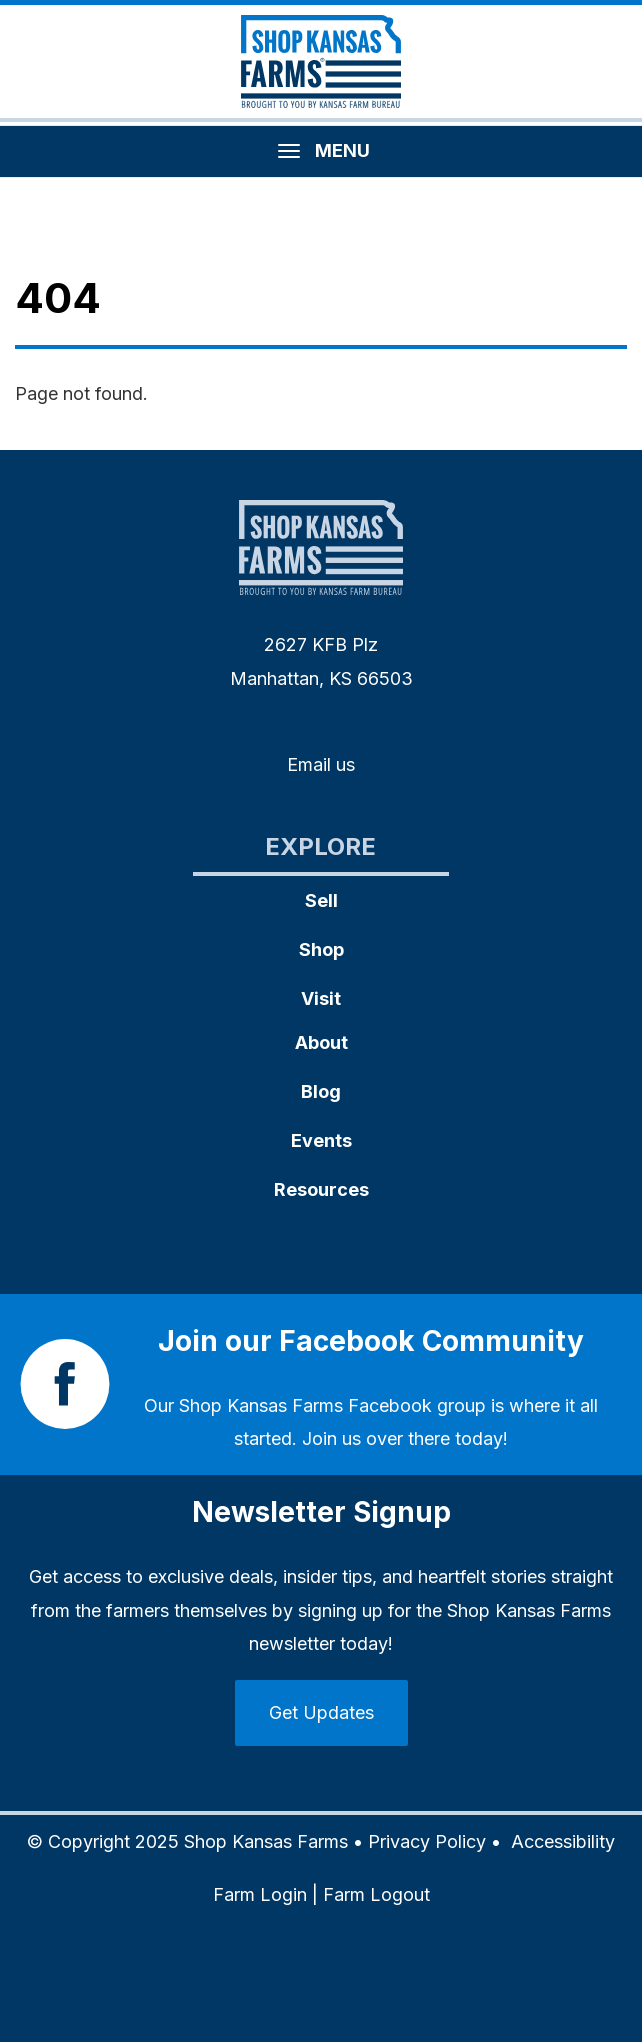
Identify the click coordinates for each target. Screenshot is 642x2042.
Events (321, 1140)
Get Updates (321, 1712)
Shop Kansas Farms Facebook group (332, 1405)
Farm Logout (376, 1894)
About (321, 1042)
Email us (321, 764)
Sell (321, 900)
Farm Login (260, 1894)
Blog (321, 1091)
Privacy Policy (427, 1841)
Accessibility (563, 1841)
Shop (321, 949)
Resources (321, 1189)
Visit (321, 998)
